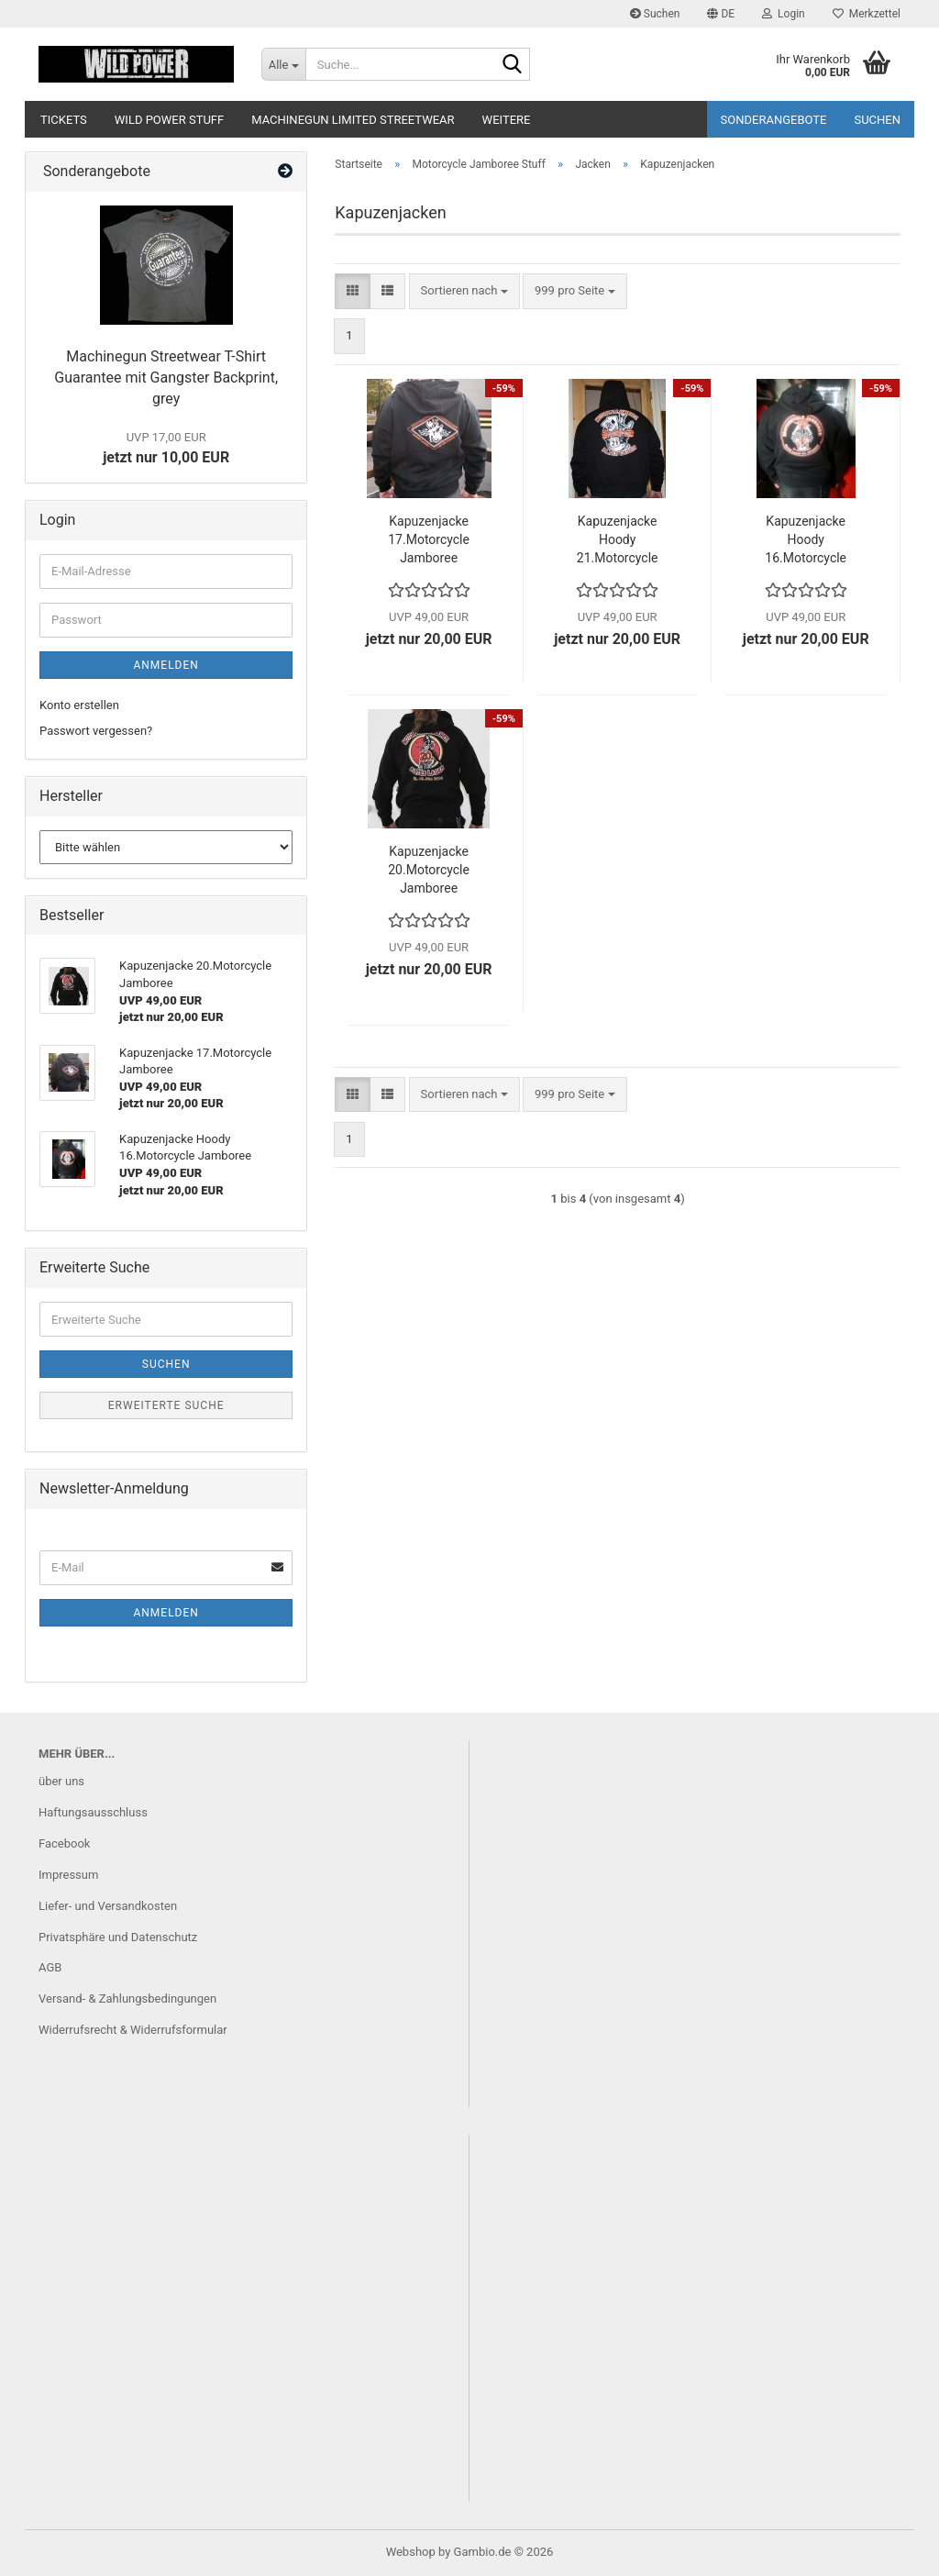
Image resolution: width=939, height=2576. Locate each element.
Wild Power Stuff (169, 120)
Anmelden (165, 665)
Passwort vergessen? (95, 731)
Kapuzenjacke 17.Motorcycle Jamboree (429, 539)
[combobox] (464, 291)
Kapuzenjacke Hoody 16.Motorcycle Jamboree (805, 540)
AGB (50, 1967)
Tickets (63, 120)
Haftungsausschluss (93, 1812)
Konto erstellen (79, 705)
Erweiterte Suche (166, 1405)
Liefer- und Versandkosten (108, 1906)
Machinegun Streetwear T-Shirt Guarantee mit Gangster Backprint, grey (166, 377)
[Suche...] (283, 64)
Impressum (68, 1875)
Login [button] (783, 13)
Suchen (655, 13)
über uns (61, 1781)
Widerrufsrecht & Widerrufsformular (133, 2030)
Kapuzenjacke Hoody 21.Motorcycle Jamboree (617, 540)
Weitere (506, 120)
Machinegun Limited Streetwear (352, 120)
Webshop (411, 2552)
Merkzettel (866, 13)
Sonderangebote (774, 120)
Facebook (64, 1843)
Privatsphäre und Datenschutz (118, 1937)
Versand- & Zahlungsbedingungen (127, 1998)
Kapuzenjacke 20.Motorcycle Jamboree (429, 869)
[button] (720, 14)
